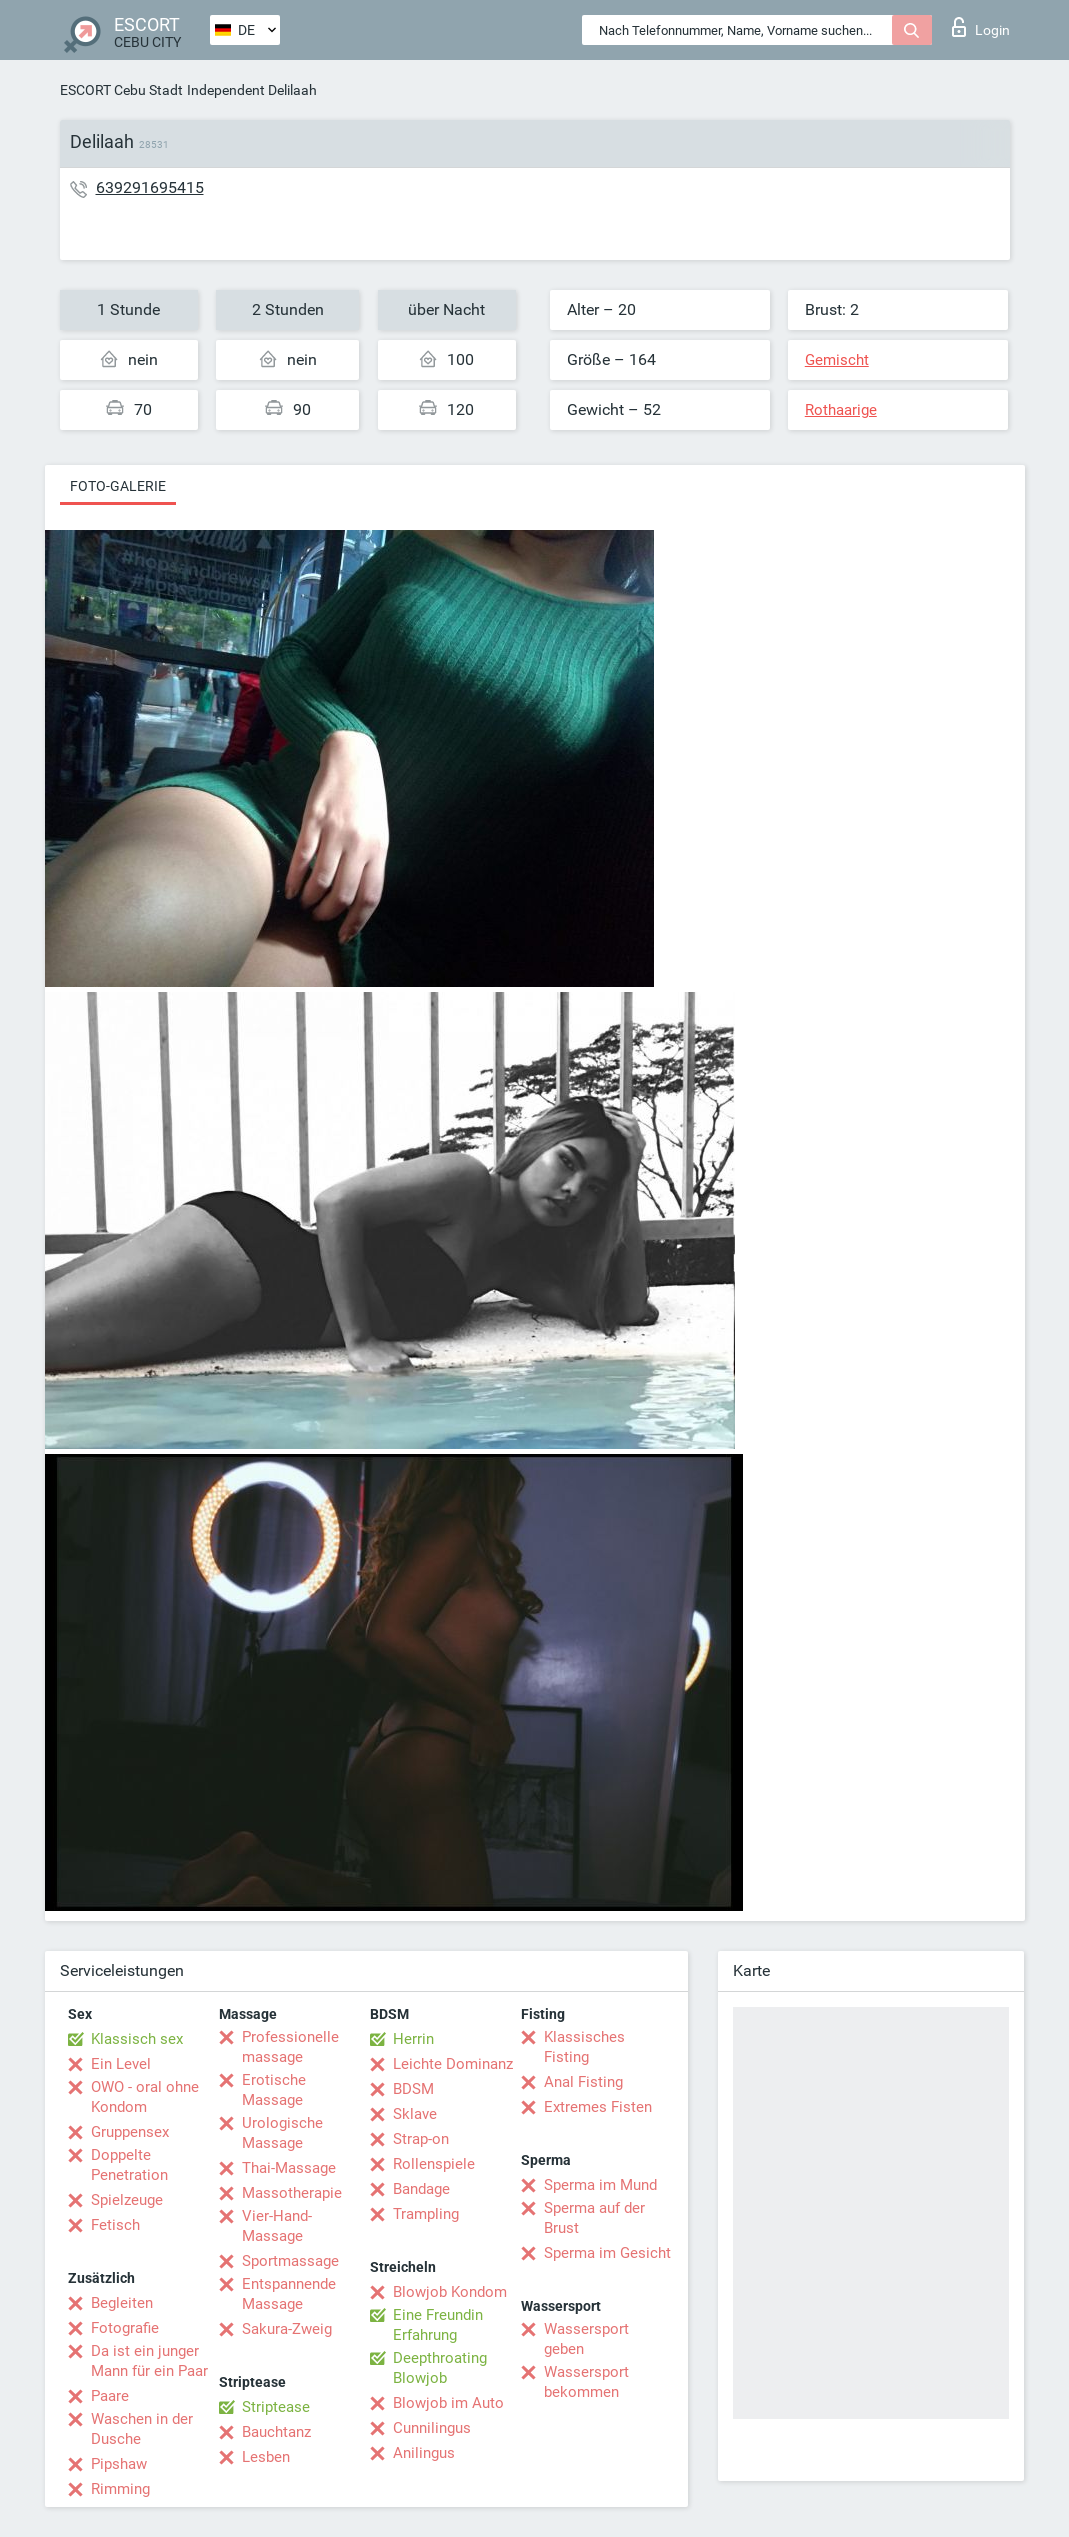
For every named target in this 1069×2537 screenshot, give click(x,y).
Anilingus (424, 2453)
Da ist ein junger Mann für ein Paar (149, 2361)
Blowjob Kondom (450, 2292)
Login (981, 27)
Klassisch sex (137, 2039)
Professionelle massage (290, 2047)
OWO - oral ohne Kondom (145, 2097)
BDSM (413, 2089)
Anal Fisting (583, 2082)
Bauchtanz (276, 2432)
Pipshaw (119, 2464)
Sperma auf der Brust (594, 2218)
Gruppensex (130, 2132)
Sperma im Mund (600, 2185)
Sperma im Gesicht (607, 2253)
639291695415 (150, 187)
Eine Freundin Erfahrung (438, 2325)
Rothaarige (841, 410)
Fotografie (125, 2328)
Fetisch (115, 2225)
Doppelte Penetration (129, 2165)
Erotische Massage (274, 2090)
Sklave (415, 2114)
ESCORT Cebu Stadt (121, 90)
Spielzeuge (127, 2200)
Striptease (276, 2407)
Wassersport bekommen (586, 2382)
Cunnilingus (432, 2428)
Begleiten (122, 2303)
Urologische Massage (282, 2133)
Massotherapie (292, 2193)
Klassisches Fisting (584, 2047)
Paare (110, 2396)
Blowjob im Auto (448, 2403)
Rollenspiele (434, 2164)
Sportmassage (290, 2261)
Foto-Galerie (118, 486)
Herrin (413, 2039)
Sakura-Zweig (287, 2329)
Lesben (266, 2457)
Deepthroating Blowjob (440, 2368)
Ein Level (121, 2064)
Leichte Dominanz (453, 2064)
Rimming (120, 2489)
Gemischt (837, 360)
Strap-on (421, 2139)
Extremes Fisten (598, 2107)
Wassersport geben (586, 2339)
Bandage (421, 2189)
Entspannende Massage (289, 2294)
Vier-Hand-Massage (277, 2226)
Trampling (426, 2214)
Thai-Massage (289, 2168)
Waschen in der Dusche (142, 2429)
